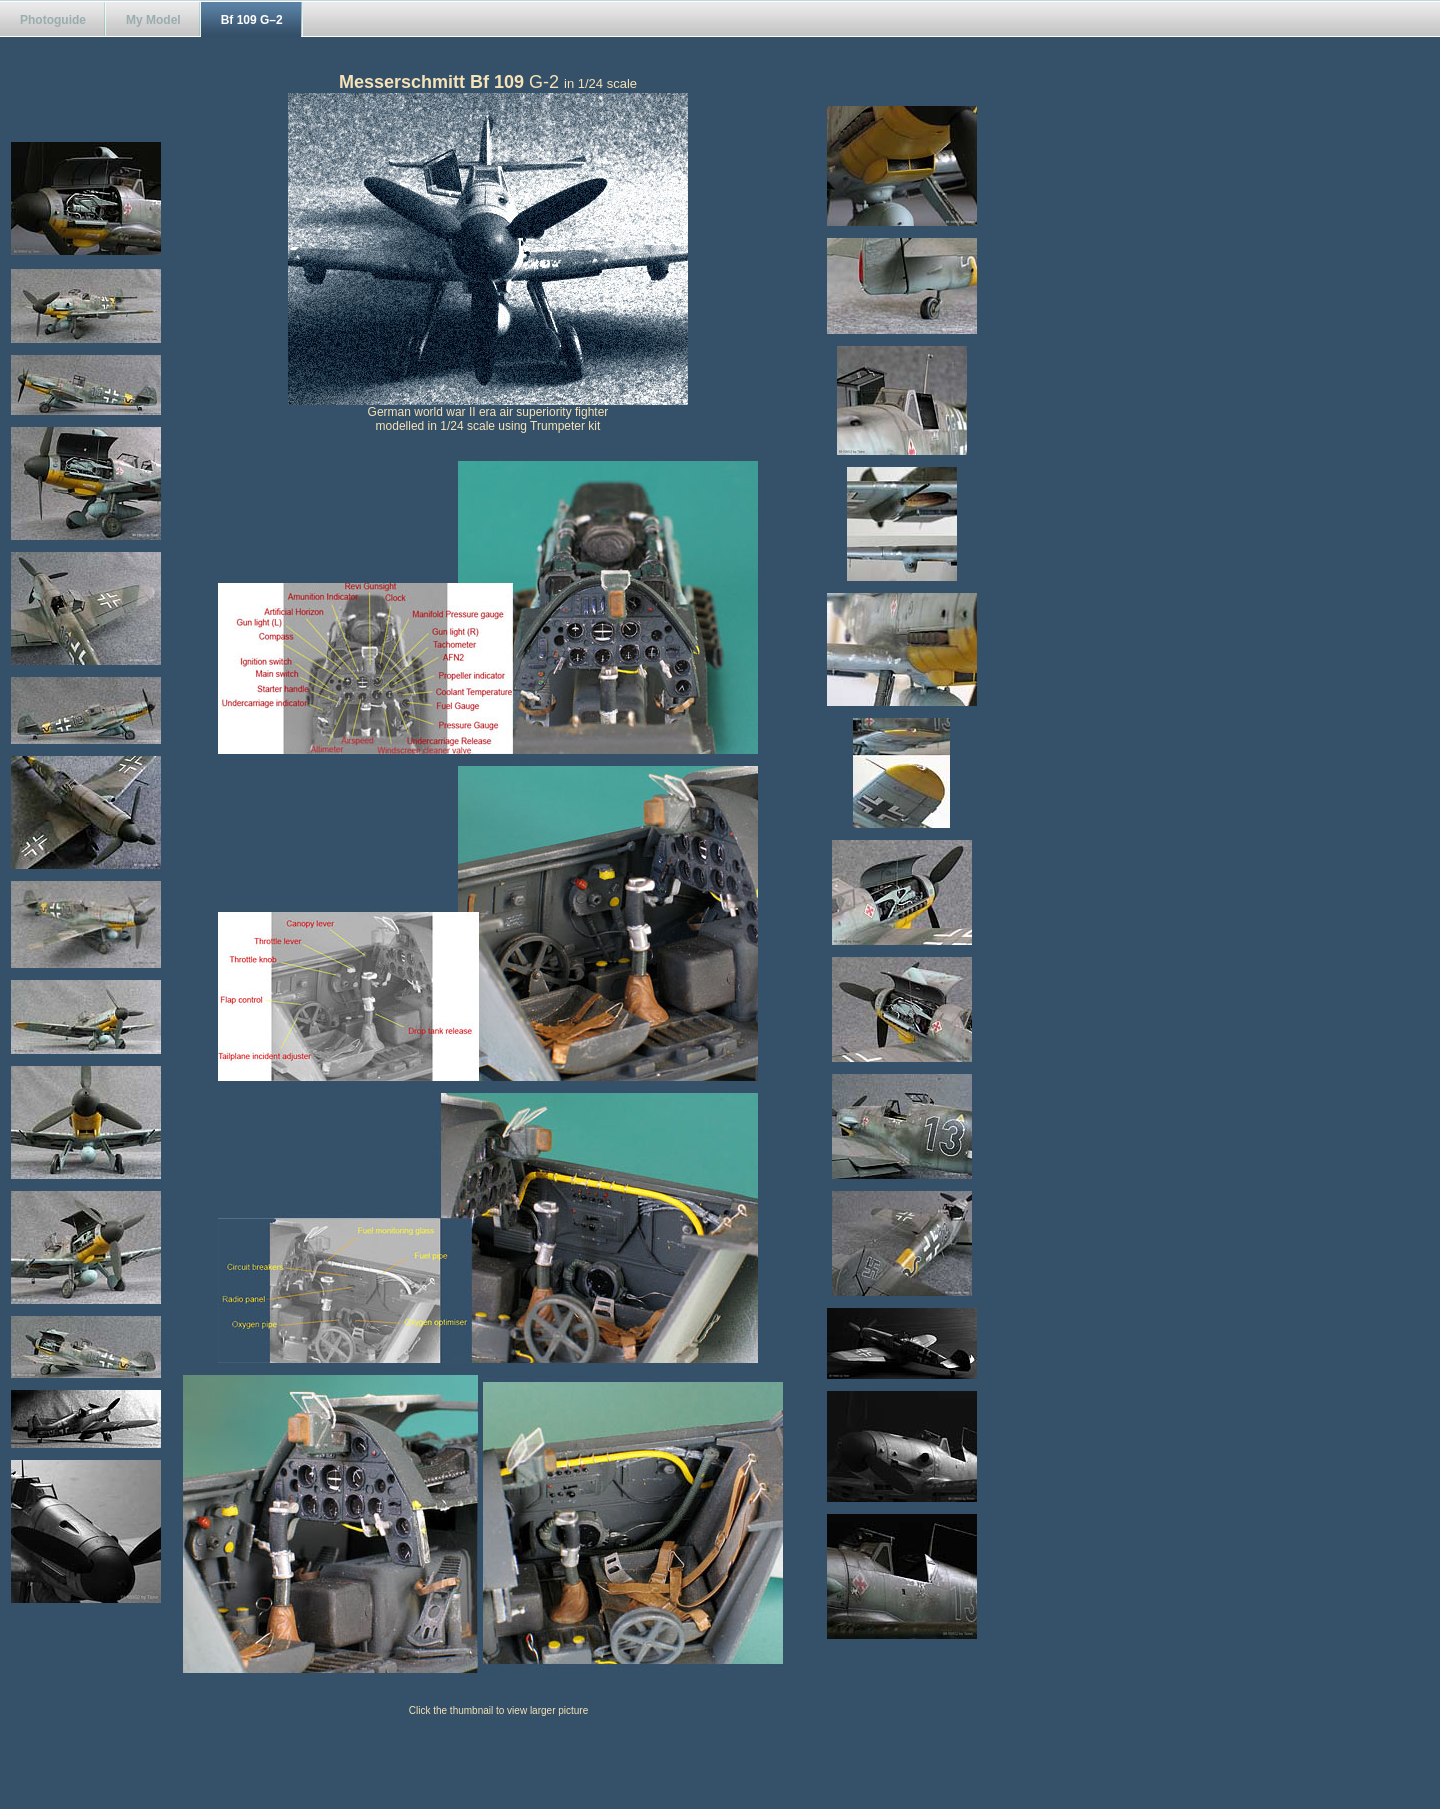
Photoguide (53, 20)
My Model (153, 20)
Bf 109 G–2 (252, 20)
